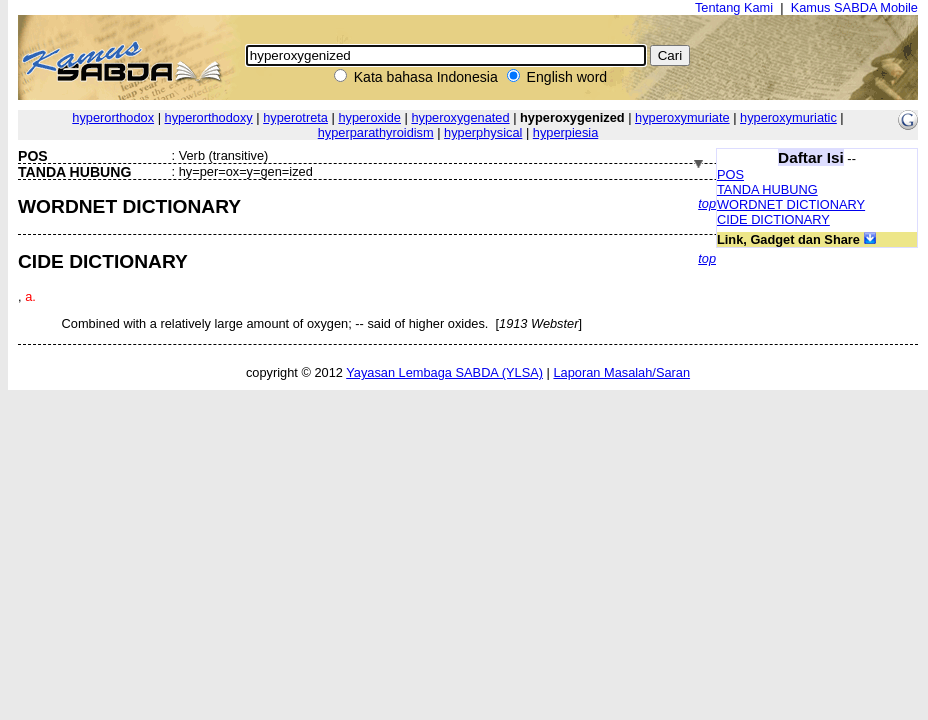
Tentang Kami (734, 7)
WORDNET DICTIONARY (791, 204)
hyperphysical (483, 132)
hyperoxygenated (460, 117)
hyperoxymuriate (682, 117)
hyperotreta (295, 117)
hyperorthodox (113, 117)
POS (730, 174)
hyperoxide (369, 117)
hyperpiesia (565, 132)
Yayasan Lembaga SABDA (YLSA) (444, 372)
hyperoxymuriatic (788, 117)
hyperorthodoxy (209, 117)
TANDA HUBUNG (767, 189)
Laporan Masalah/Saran (621, 372)
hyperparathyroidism (376, 132)
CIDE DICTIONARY (773, 219)
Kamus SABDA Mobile (854, 7)
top (707, 203)
